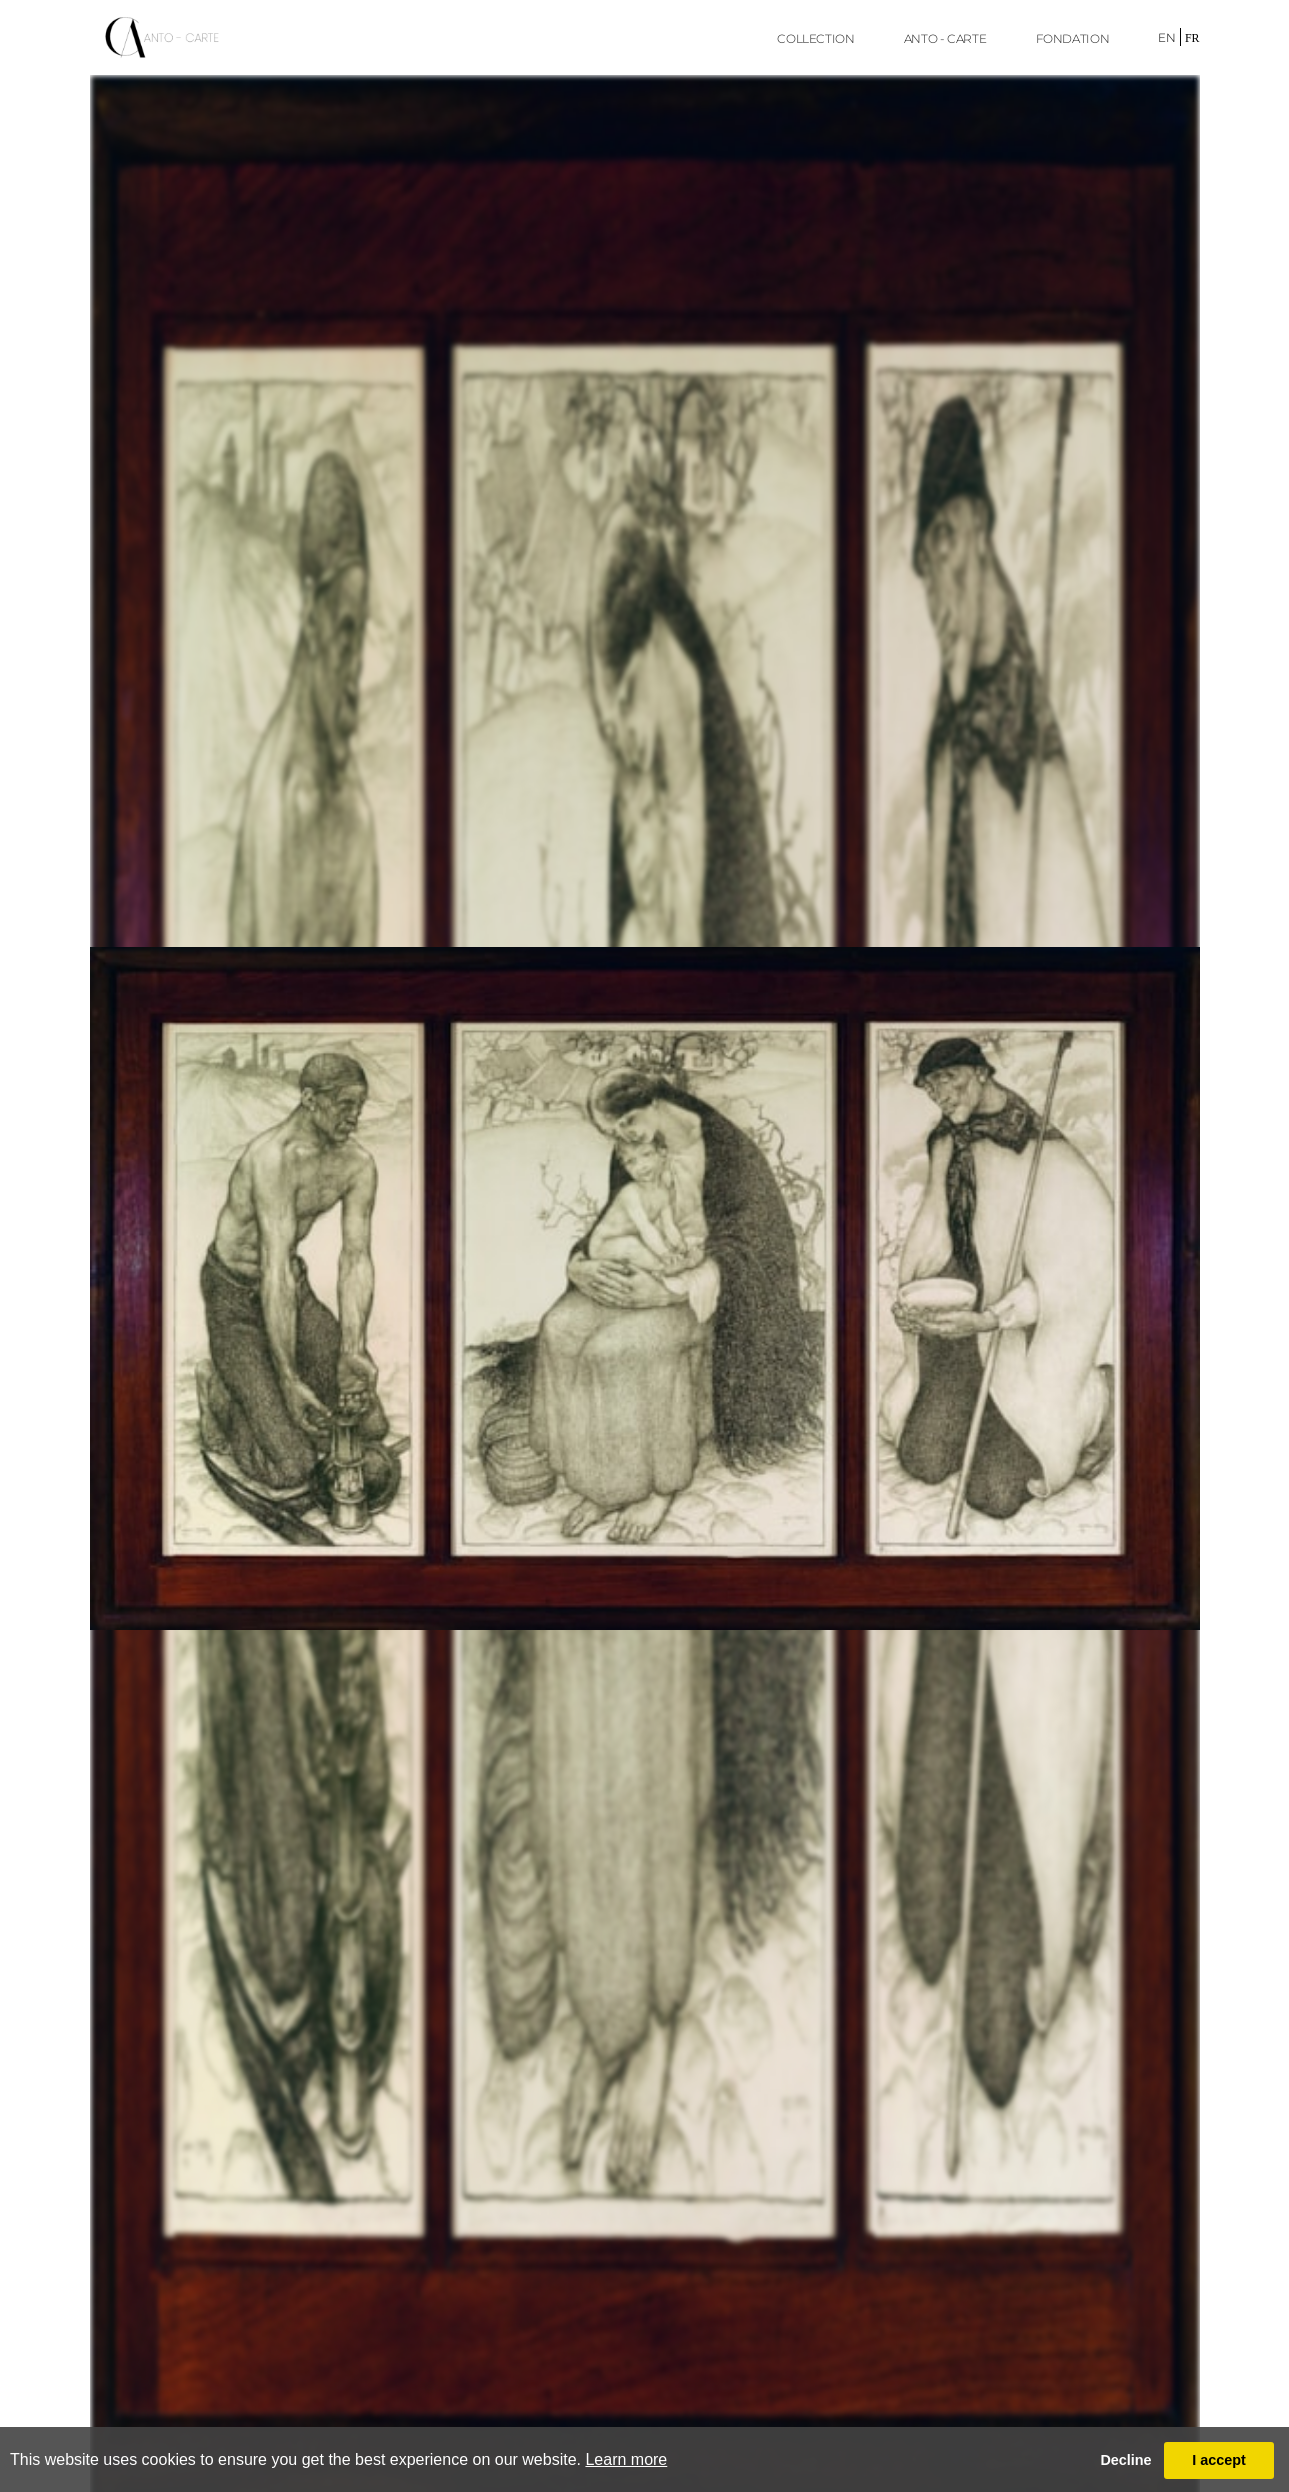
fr (1192, 38)
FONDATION (1073, 38)
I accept (1219, 2460)
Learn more (626, 2459)
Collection (815, 38)
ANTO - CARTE (945, 38)
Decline (1125, 2460)
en (1167, 37)
